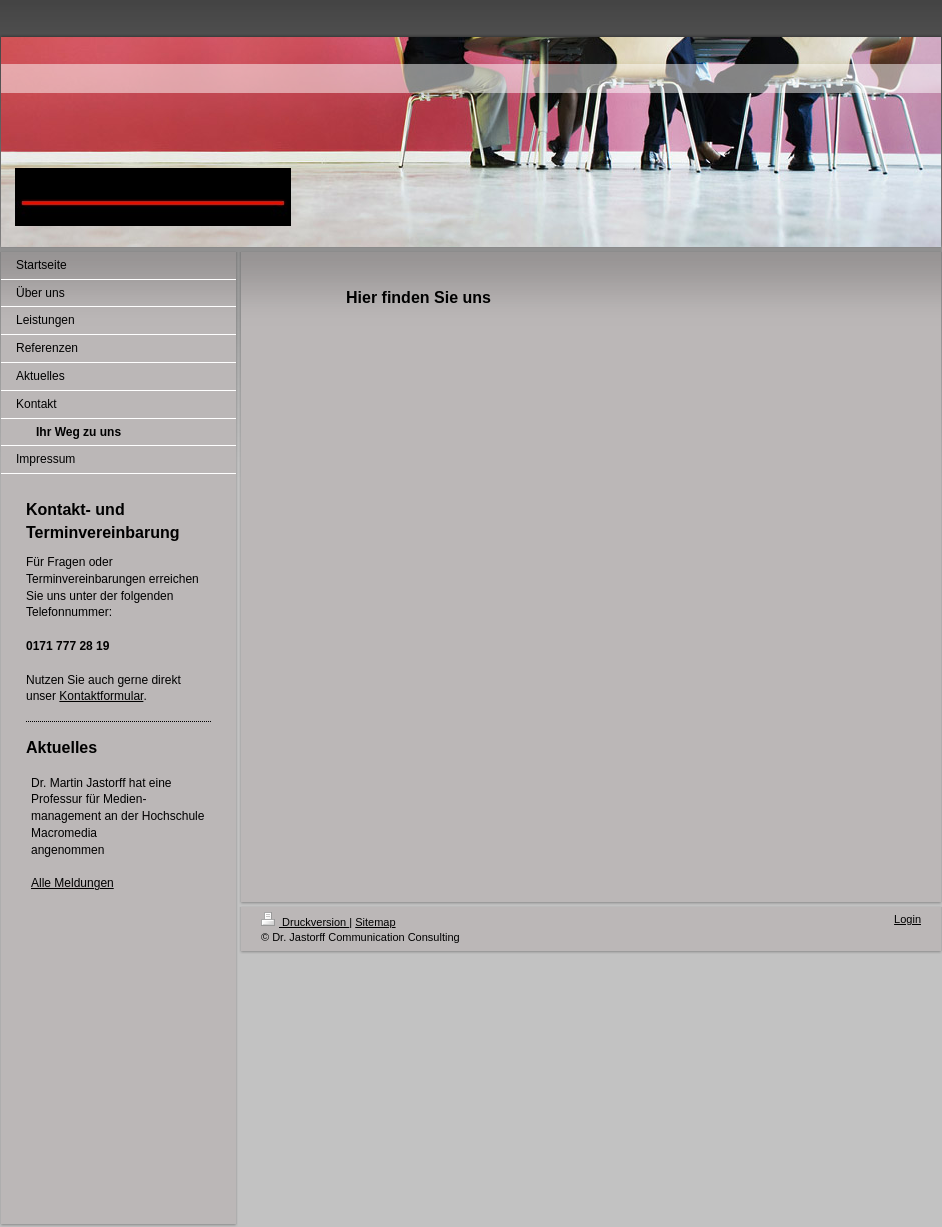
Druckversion (305, 922)
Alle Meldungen (72, 883)
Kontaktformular (101, 696)
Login (907, 919)
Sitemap (375, 922)
